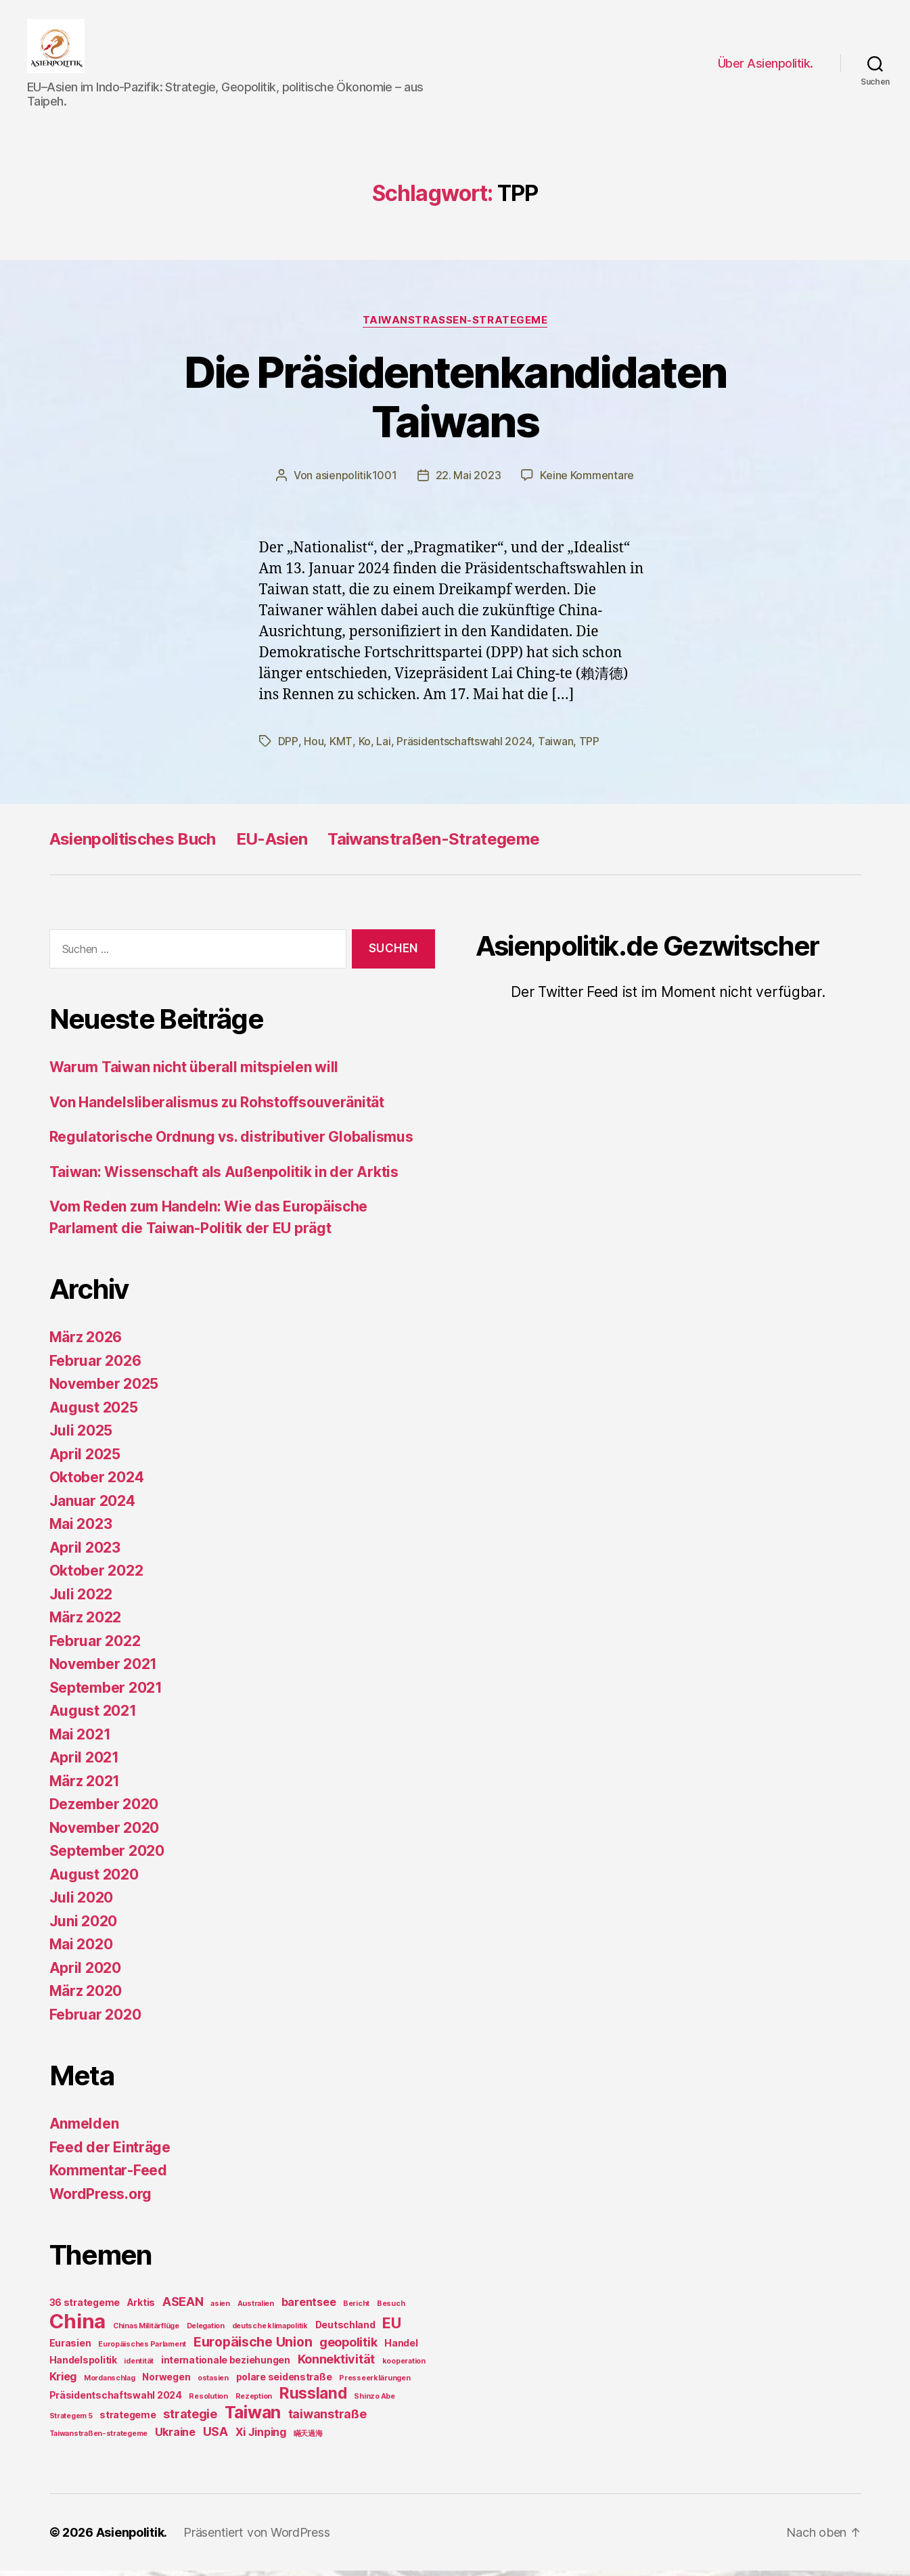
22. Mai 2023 (468, 482)
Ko (363, 747)
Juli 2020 (81, 1902)
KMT (340, 747)
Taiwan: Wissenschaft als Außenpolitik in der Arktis (224, 1177)
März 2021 (84, 1786)
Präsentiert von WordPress (257, 2538)
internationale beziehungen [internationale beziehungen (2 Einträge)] (225, 2365)
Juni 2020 (83, 1926)
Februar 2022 (95, 1646)
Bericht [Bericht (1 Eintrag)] (356, 2309)
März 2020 (85, 1996)
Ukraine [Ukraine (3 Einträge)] (175, 2437)
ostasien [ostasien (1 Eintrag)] (213, 2383)
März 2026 (85, 1342)
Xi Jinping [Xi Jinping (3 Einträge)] (260, 2437)
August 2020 (94, 1879)
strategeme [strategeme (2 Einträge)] (127, 2420)
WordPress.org (100, 2199)
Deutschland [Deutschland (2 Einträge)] (345, 2330)
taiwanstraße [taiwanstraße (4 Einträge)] (327, 2419)
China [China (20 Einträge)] (77, 2326)
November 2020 (104, 1833)
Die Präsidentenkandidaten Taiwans (455, 403)
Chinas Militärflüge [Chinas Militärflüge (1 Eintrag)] (146, 2331)
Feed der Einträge (109, 2152)
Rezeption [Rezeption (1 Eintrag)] (254, 2401)
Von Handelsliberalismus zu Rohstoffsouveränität (216, 1107)
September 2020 (106, 1856)
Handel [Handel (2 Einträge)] (400, 2348)
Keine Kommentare (587, 482)
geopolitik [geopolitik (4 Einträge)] (348, 2347)
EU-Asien (272, 844)
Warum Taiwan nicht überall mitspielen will (194, 1072)
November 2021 (103, 1669)
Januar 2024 (92, 1506)
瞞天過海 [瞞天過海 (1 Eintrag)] (308, 2439)
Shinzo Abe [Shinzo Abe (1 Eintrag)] (374, 2401)
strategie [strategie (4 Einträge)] (190, 2419)
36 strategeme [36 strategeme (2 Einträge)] (84, 2307)
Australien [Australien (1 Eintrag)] (255, 2309)
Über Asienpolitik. (765, 67)
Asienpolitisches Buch (132, 844)
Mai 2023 (80, 1529)
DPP (288, 747)
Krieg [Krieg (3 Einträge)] (63, 2382)
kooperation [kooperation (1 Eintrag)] (404, 2366)
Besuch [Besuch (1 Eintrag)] (391, 2309)
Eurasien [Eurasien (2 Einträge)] (70, 2348)
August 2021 (93, 1716)
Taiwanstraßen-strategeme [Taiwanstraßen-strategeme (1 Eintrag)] (98, 2439)
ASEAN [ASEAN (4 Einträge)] (183, 2307)
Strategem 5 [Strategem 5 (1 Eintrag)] (71, 2421)
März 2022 (85, 1622)
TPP (588, 747)
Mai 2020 (81, 1949)
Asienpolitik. (132, 2538)
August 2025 (93, 1412)
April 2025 (84, 1459)
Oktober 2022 (96, 1576)
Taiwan (554, 747)
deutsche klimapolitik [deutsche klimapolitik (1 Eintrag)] (270, 2331)
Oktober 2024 (96, 1482)
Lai (382, 747)
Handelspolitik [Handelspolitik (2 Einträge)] (83, 2365)
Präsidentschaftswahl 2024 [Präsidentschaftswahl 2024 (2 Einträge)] (115, 2400)
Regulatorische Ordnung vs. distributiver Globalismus (231, 1142)
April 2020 (85, 1973)
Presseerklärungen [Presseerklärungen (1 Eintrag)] (374, 2383)
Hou (313, 747)
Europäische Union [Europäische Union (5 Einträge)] (253, 2347)
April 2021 (84, 1762)
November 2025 (104, 1389)
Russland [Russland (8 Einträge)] (313, 2398)
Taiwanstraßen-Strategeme (433, 844)
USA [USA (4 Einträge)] (215, 2437)
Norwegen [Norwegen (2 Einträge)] (166, 2382)
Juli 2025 (81, 1435)
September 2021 (105, 1693)
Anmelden (84, 2128)
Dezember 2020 (104, 1809)
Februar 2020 (95, 2020)
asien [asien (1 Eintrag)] (220, 2309)
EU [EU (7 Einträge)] (391, 2328)
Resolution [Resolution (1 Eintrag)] (208, 2401)
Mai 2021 (80, 1739)
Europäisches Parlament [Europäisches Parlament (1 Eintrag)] (142, 2349)
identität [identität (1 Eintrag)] (139, 2366)
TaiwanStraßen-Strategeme (455, 327)
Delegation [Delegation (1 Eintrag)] (206, 2331)
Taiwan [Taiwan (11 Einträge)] (253, 2417)
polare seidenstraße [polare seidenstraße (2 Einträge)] (284, 2382)
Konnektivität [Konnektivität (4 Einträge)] (337, 2364)
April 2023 (84, 1553)
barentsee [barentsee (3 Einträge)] (308, 2307)
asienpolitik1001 (356, 482)
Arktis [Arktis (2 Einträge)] (141, 2307)
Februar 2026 (95, 1366)
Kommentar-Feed (108, 2175)
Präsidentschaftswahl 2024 (462, 747)
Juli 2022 (81, 1599)
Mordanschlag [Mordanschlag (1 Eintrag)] (109, 2383)
